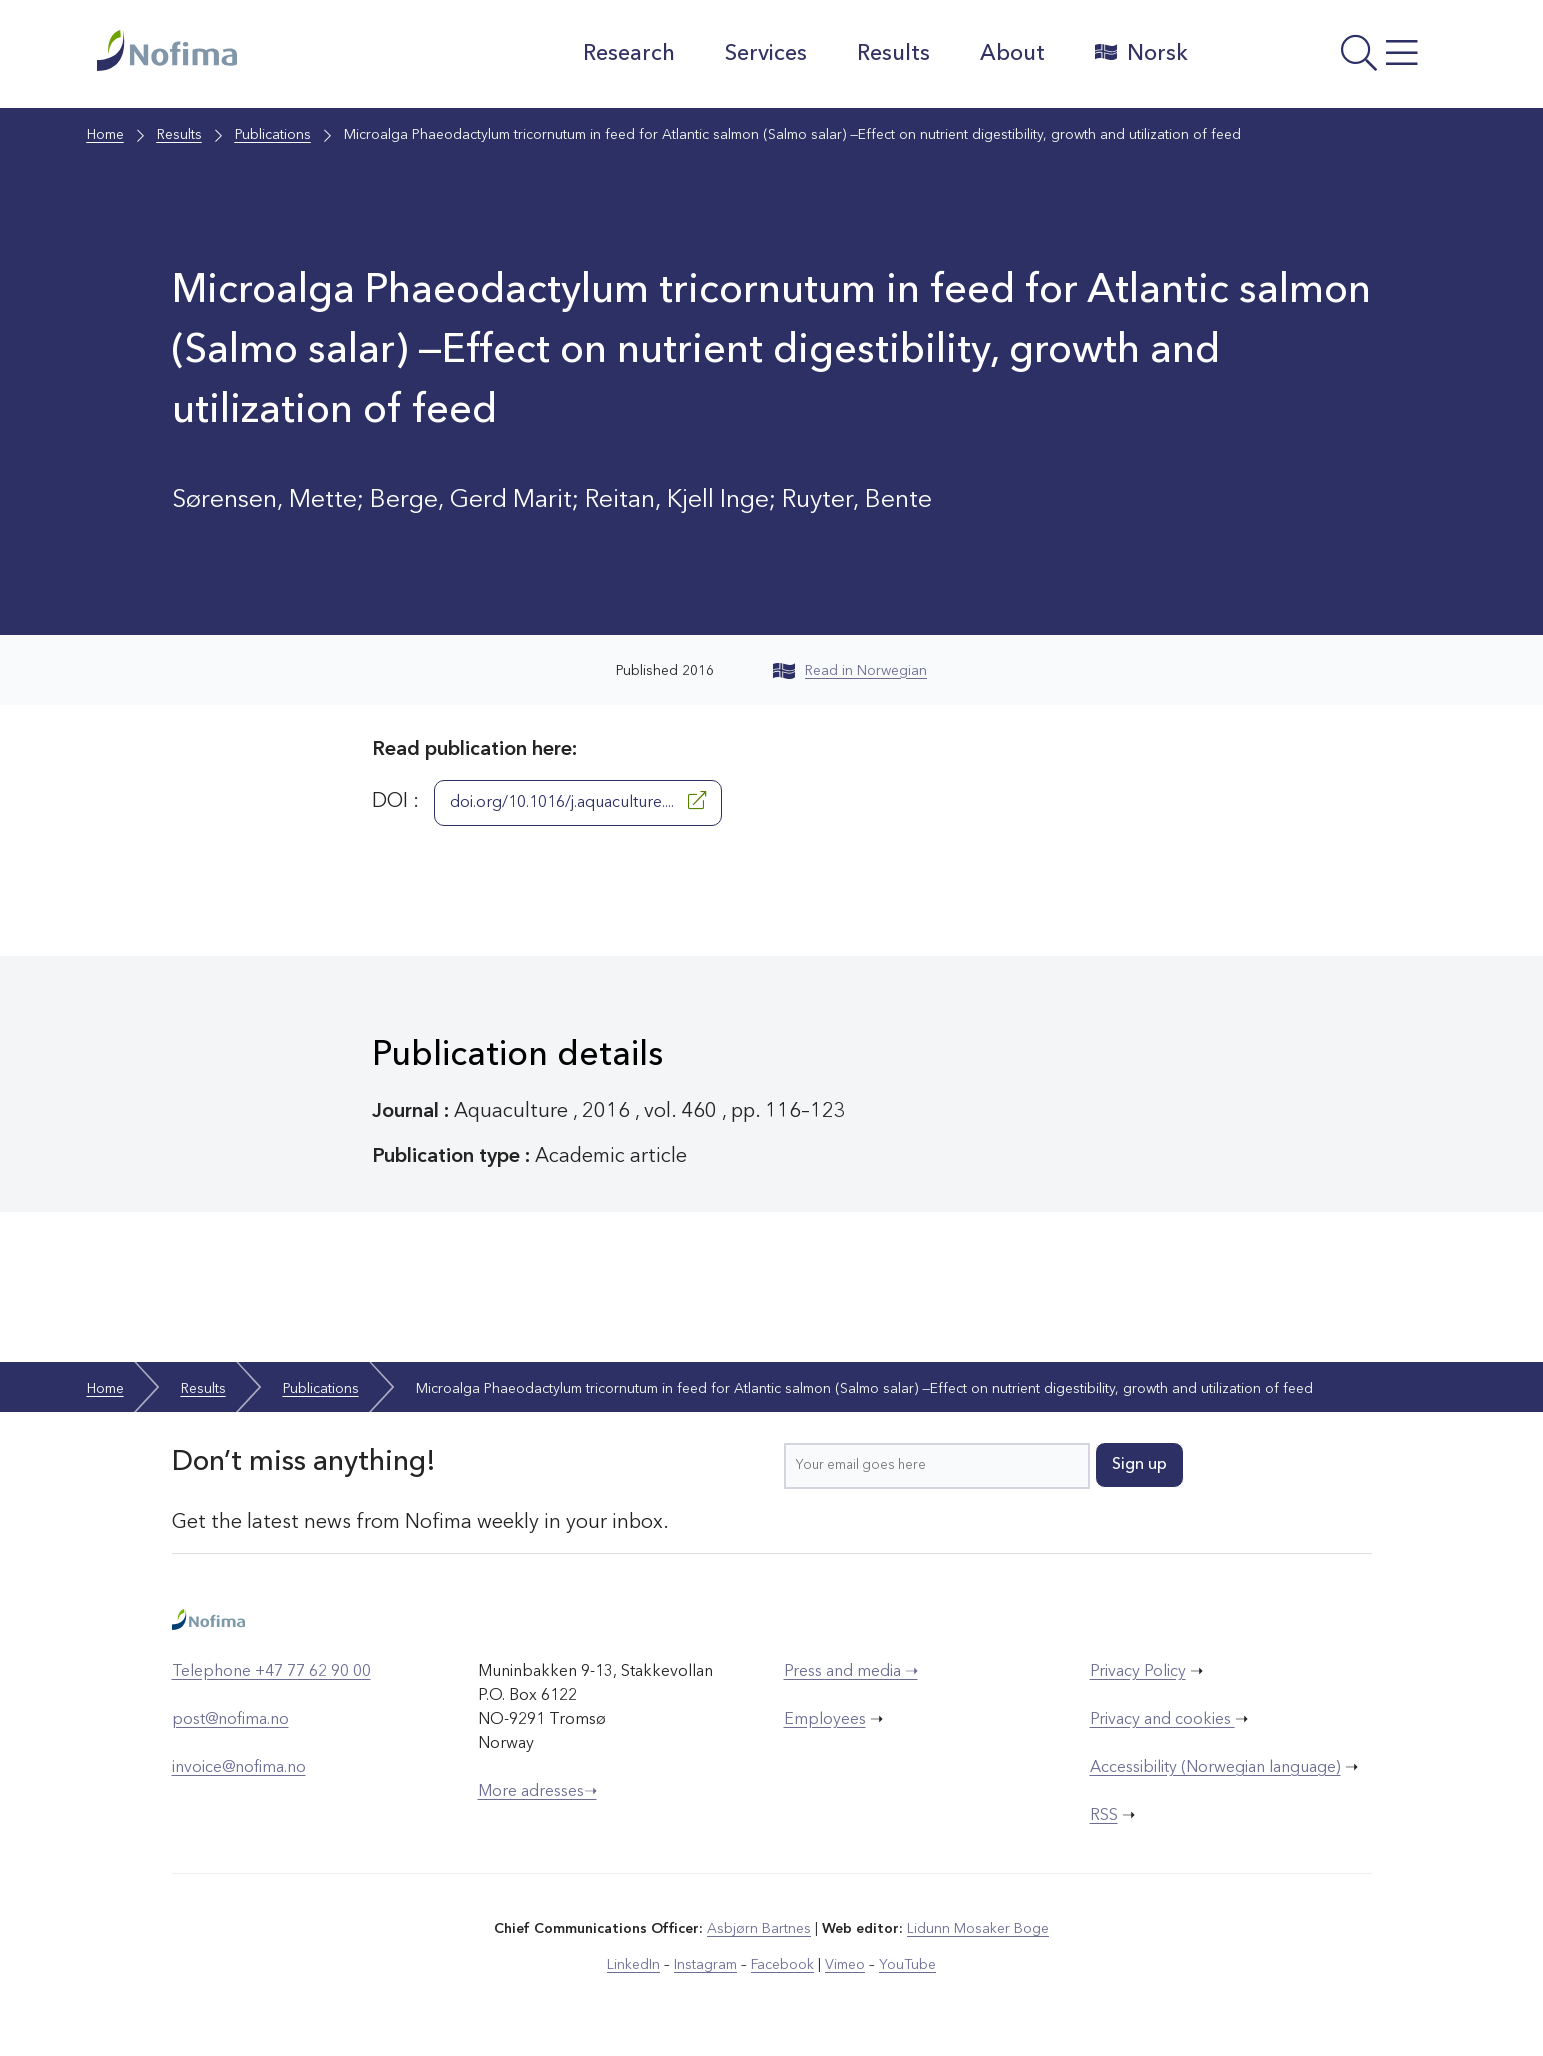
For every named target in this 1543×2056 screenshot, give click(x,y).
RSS (1104, 1816)
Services (766, 54)
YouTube (907, 1965)
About (1012, 54)
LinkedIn (633, 1965)
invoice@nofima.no (239, 1768)
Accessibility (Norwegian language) (1215, 1768)
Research (629, 54)
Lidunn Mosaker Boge (978, 1929)
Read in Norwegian (850, 671)
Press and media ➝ (851, 1672)
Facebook (782, 1965)
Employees (825, 1720)
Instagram (705, 1965)
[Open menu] (1327, 59)
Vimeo (845, 1965)
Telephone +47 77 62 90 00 (271, 1672)
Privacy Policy (1138, 1672)
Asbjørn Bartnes (759, 1929)
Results (893, 54)
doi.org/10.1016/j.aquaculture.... (578, 801)
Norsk (1141, 53)
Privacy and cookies (1162, 1720)
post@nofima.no (230, 1720)
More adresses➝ (537, 1792)
